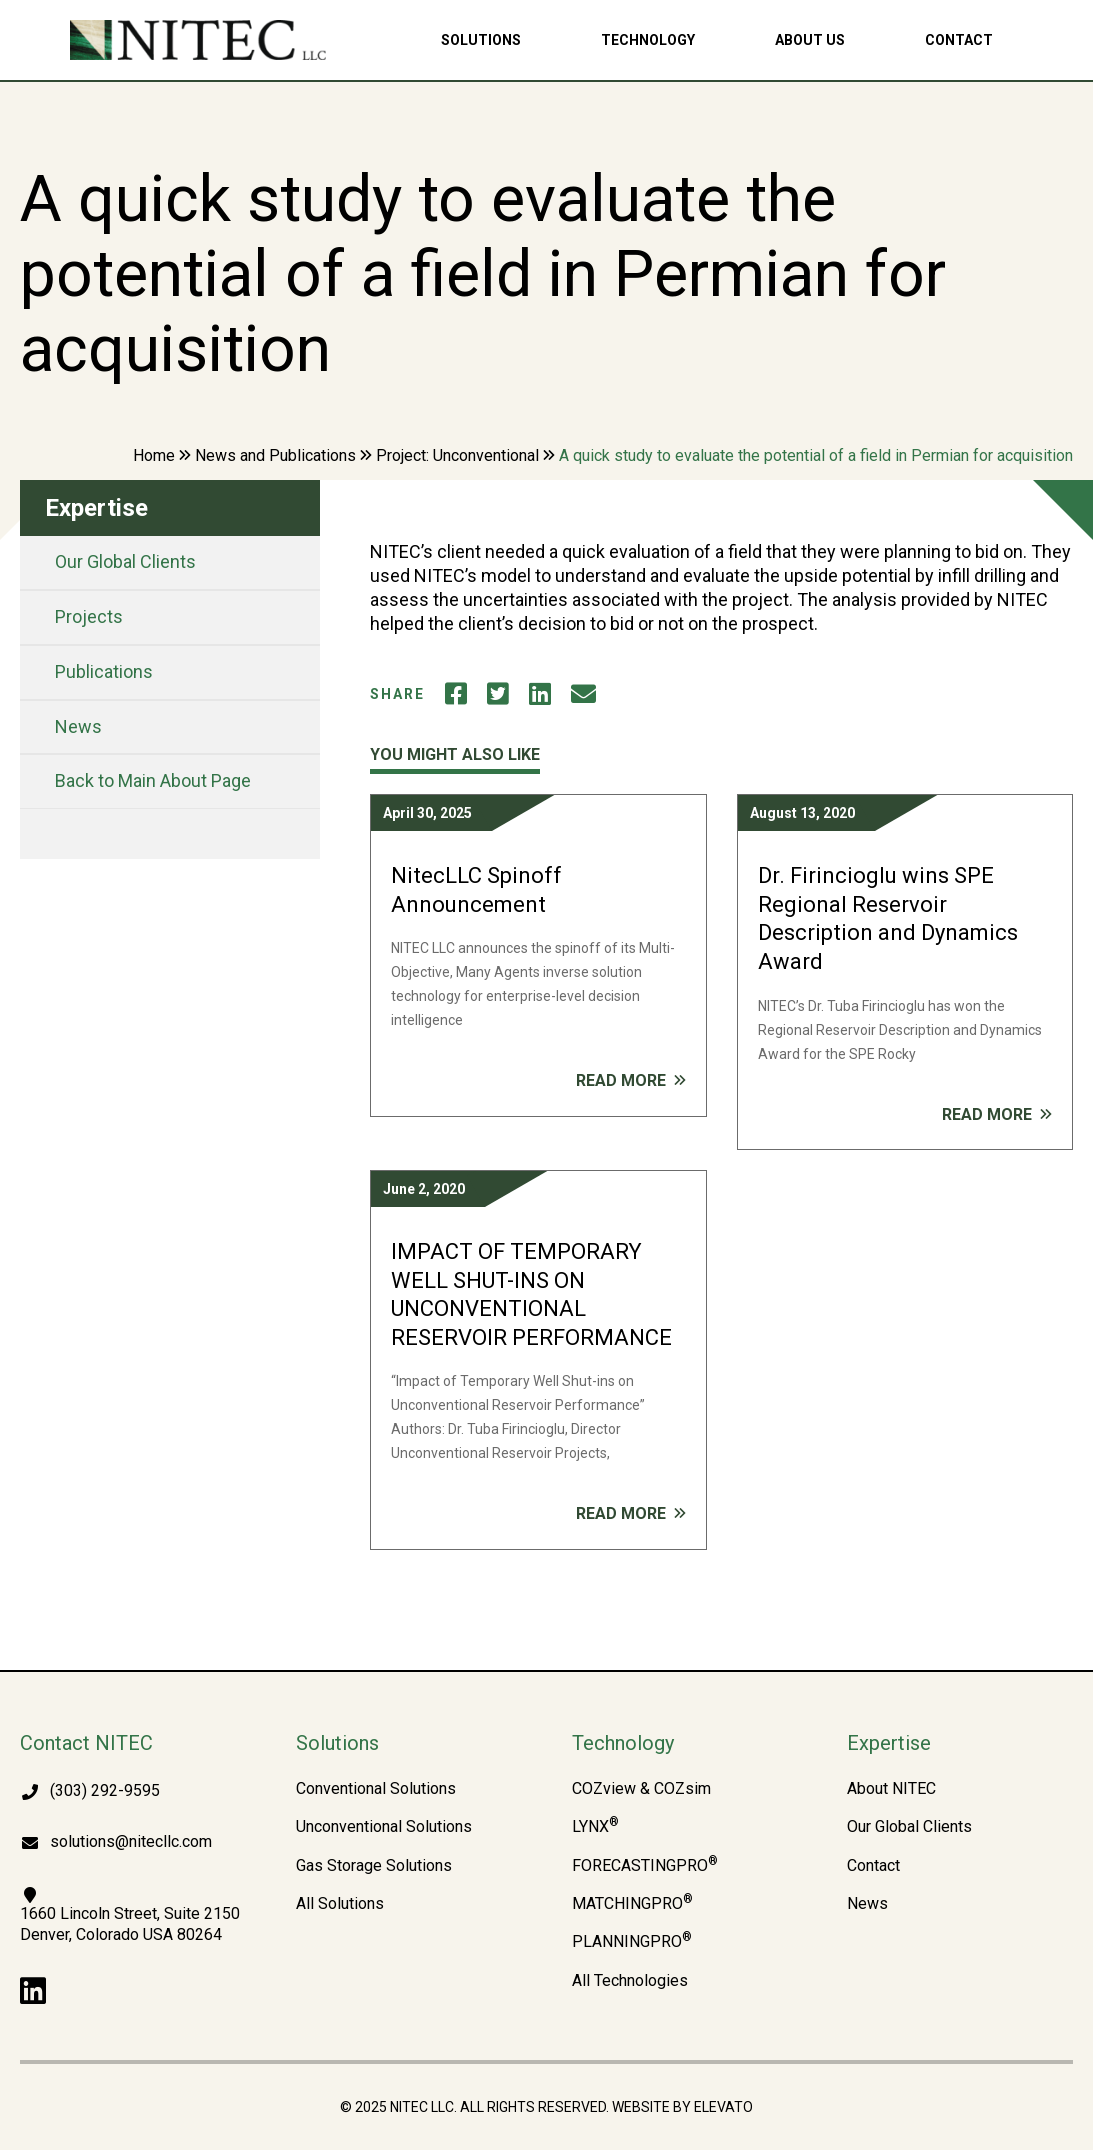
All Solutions (340, 1904)
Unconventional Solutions (384, 1827)
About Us (810, 40)
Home (154, 455)
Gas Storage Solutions (374, 1866)
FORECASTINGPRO (645, 1866)
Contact (959, 40)
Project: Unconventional (457, 455)
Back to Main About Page (153, 780)
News (78, 726)
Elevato (723, 2107)
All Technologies (630, 1981)
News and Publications (275, 455)
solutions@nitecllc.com (131, 1841)
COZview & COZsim (641, 1789)
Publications (104, 671)
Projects (89, 616)
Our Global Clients (125, 561)
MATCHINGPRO (632, 1904)
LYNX (595, 1827)
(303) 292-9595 (105, 1790)
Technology (648, 40)
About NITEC (891, 1789)
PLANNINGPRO (632, 1942)
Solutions (481, 40)
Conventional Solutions (376, 1789)
